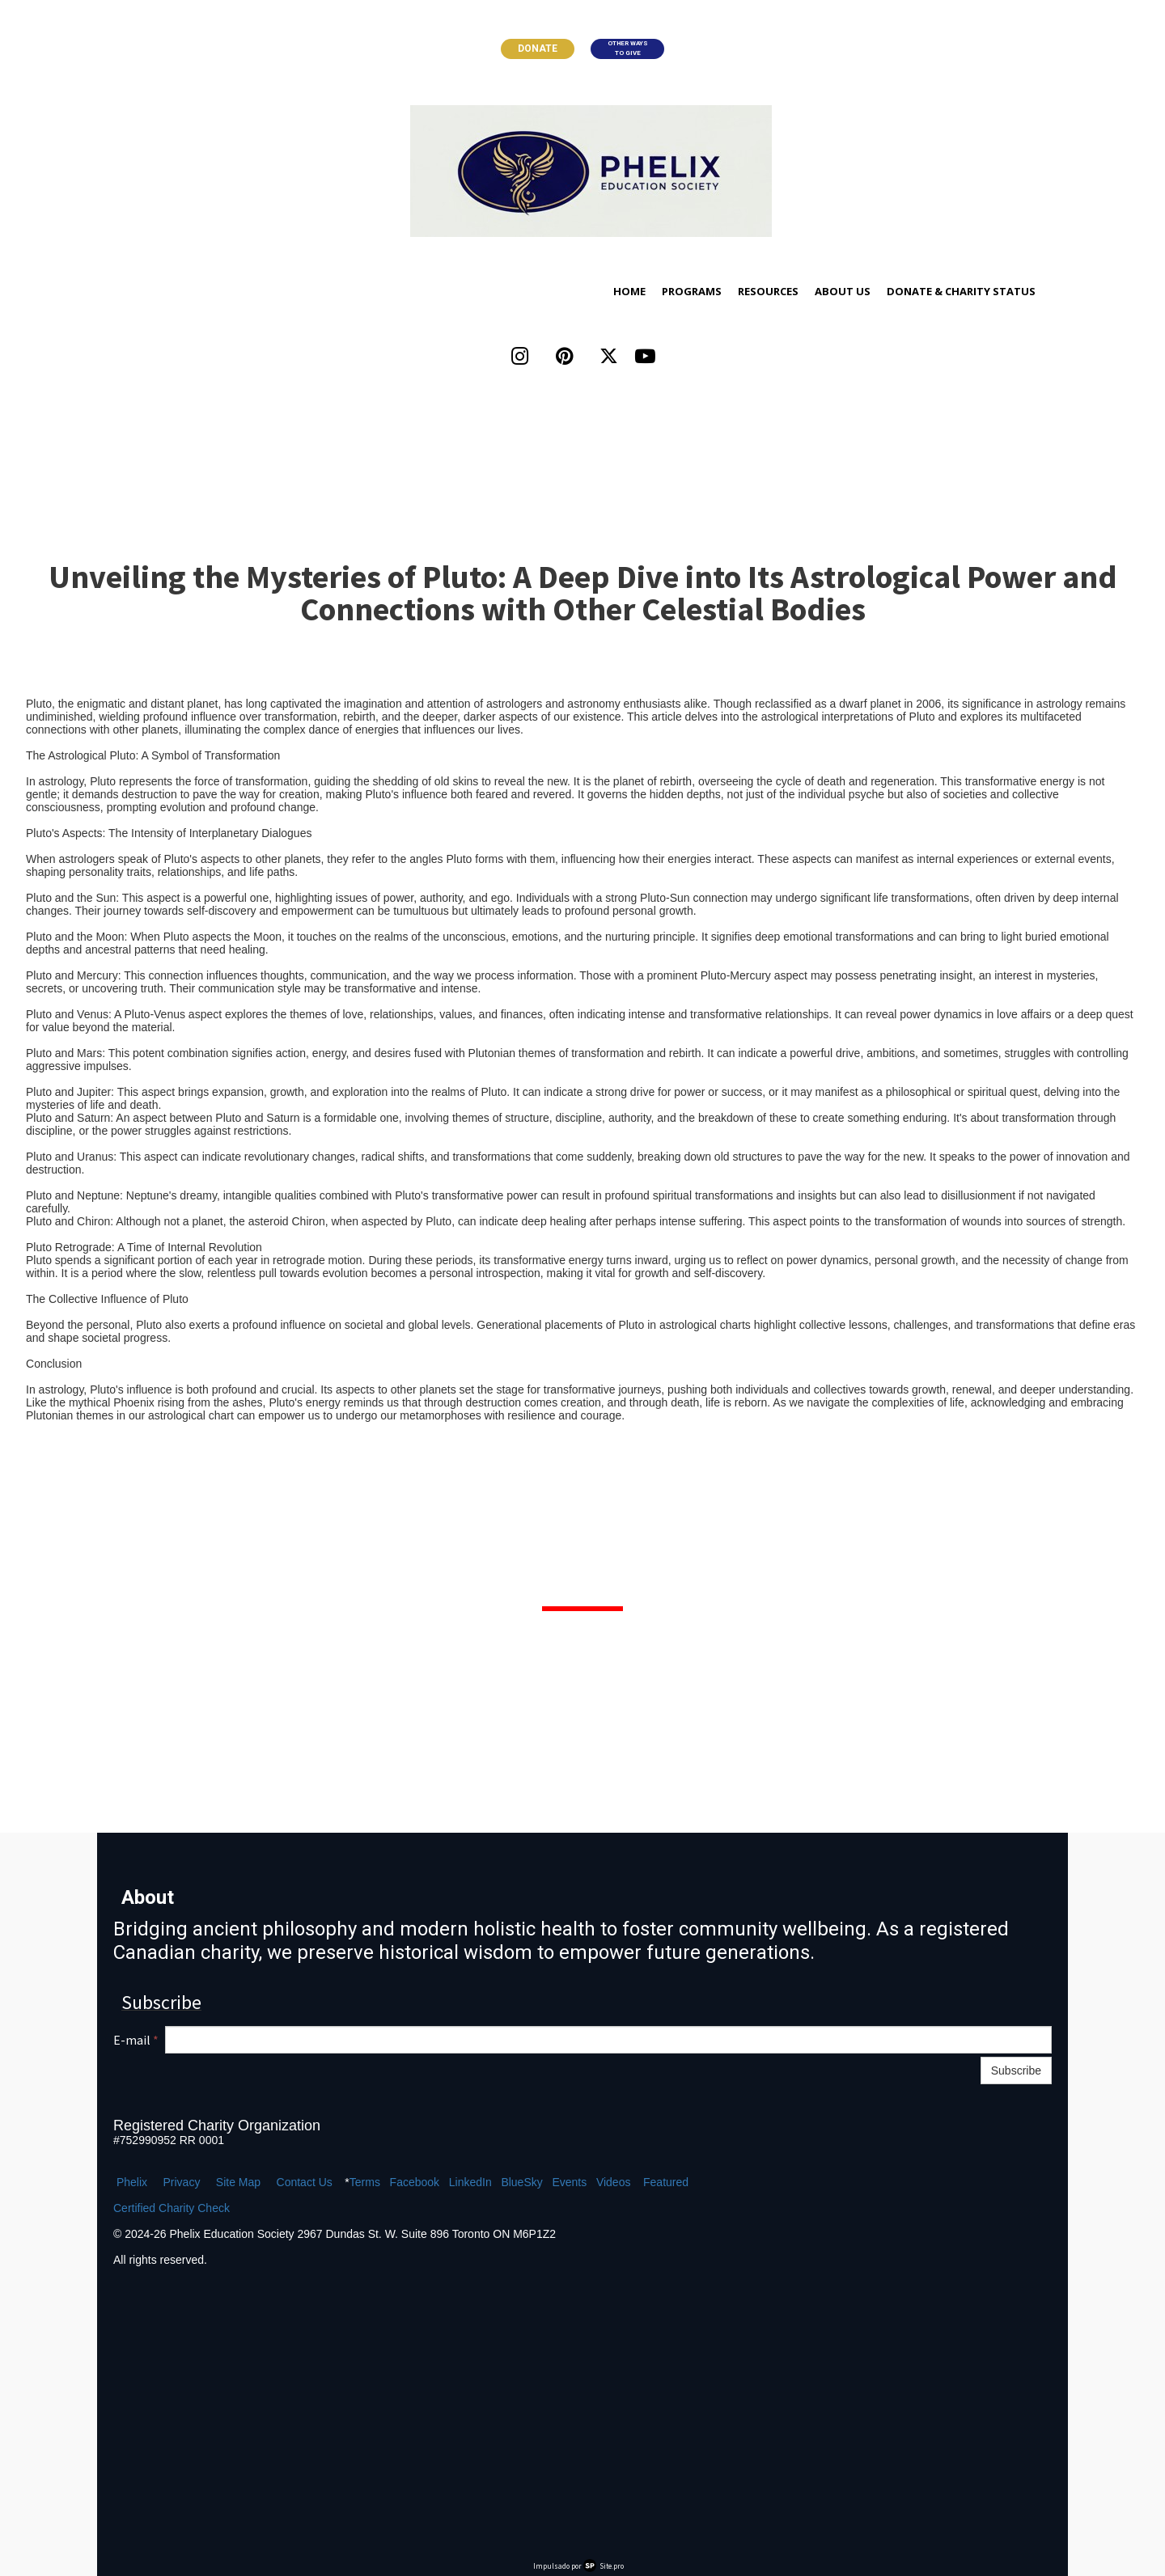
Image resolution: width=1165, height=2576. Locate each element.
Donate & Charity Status (961, 291)
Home (629, 291)
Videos (613, 2182)
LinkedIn (470, 2182)
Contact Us (305, 2182)
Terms (365, 2182)
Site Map (238, 2182)
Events (569, 2182)
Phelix (131, 2182)
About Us (843, 291)
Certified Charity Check (171, 2208)
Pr (168, 2182)
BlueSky (521, 2182)
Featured (665, 2182)
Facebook (414, 2182)
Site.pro (611, 2565)
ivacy (187, 2182)
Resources (768, 291)
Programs (692, 291)
